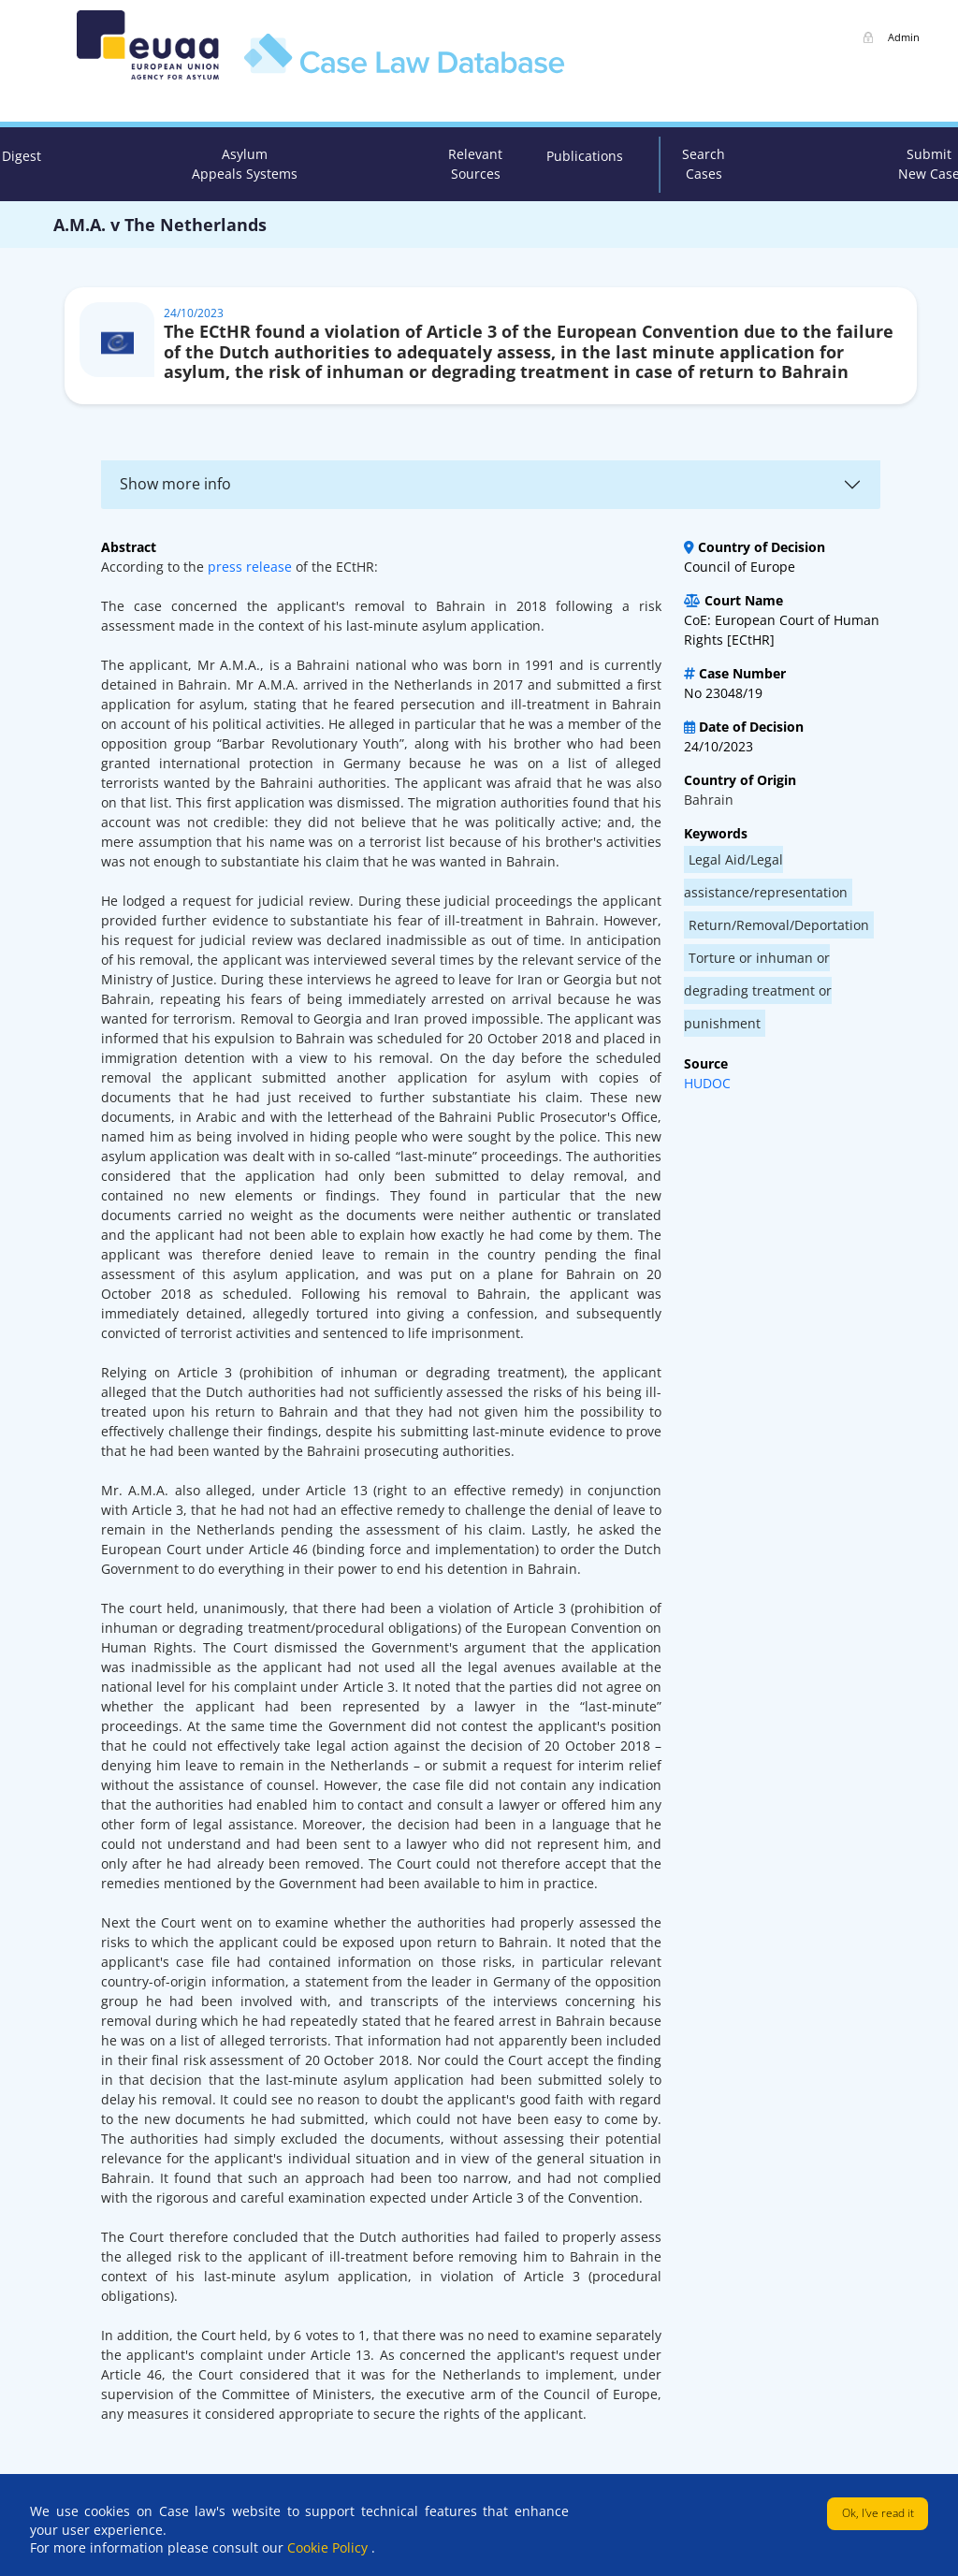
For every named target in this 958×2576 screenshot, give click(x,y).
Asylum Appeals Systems (245, 163)
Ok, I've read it (878, 2513)
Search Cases (703, 163)
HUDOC (707, 1083)
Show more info (175, 483)
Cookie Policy (329, 2547)
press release (250, 566)
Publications (584, 156)
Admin (904, 37)
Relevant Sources (475, 163)
